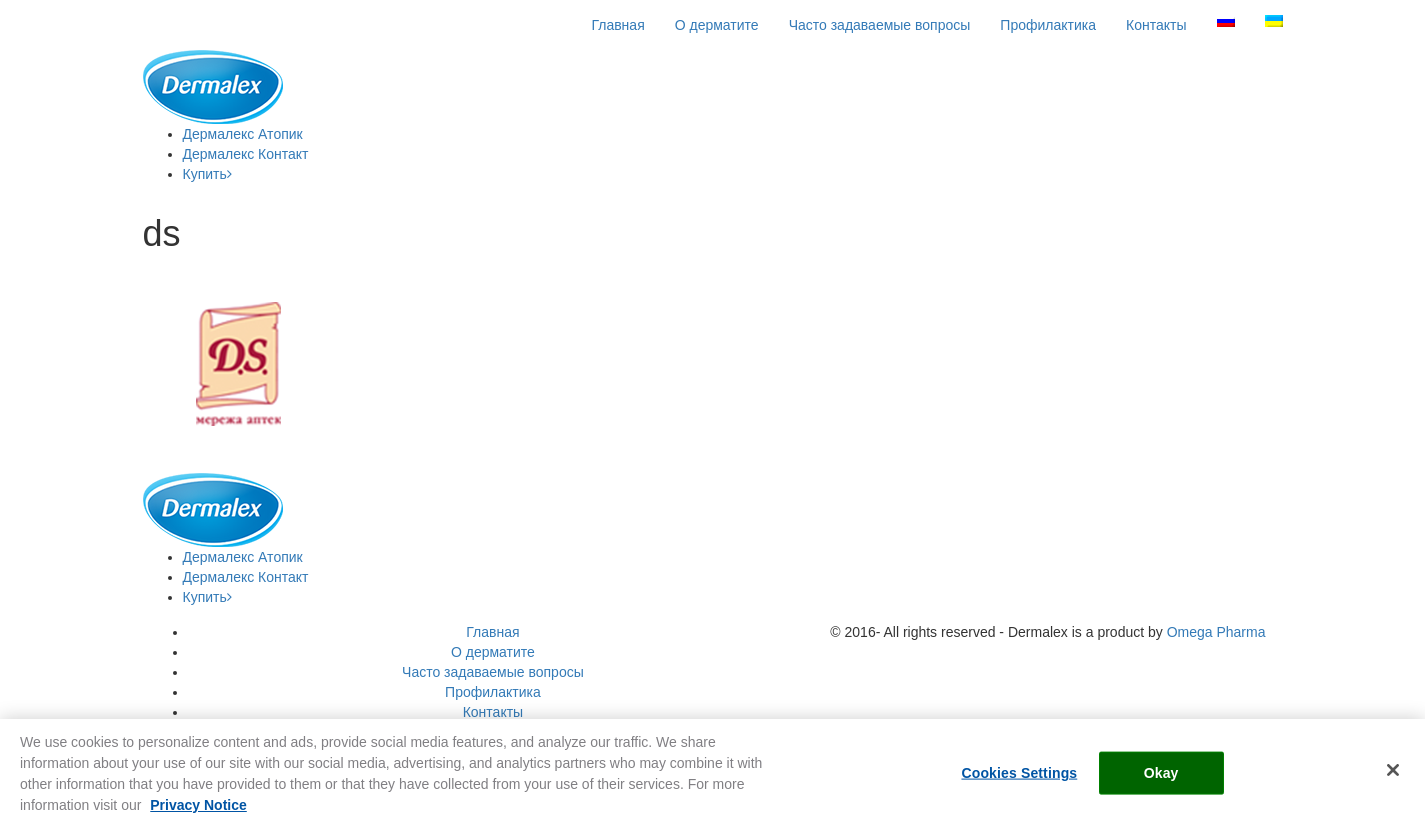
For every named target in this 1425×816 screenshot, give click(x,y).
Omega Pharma (1216, 632)
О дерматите (717, 25)
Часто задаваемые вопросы (880, 25)
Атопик (243, 134)
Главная (617, 25)
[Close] (1393, 775)
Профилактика (1048, 25)
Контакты (1156, 25)
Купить (207, 174)
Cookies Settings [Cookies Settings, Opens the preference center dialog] (1019, 778)
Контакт (246, 154)
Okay (1161, 778)
